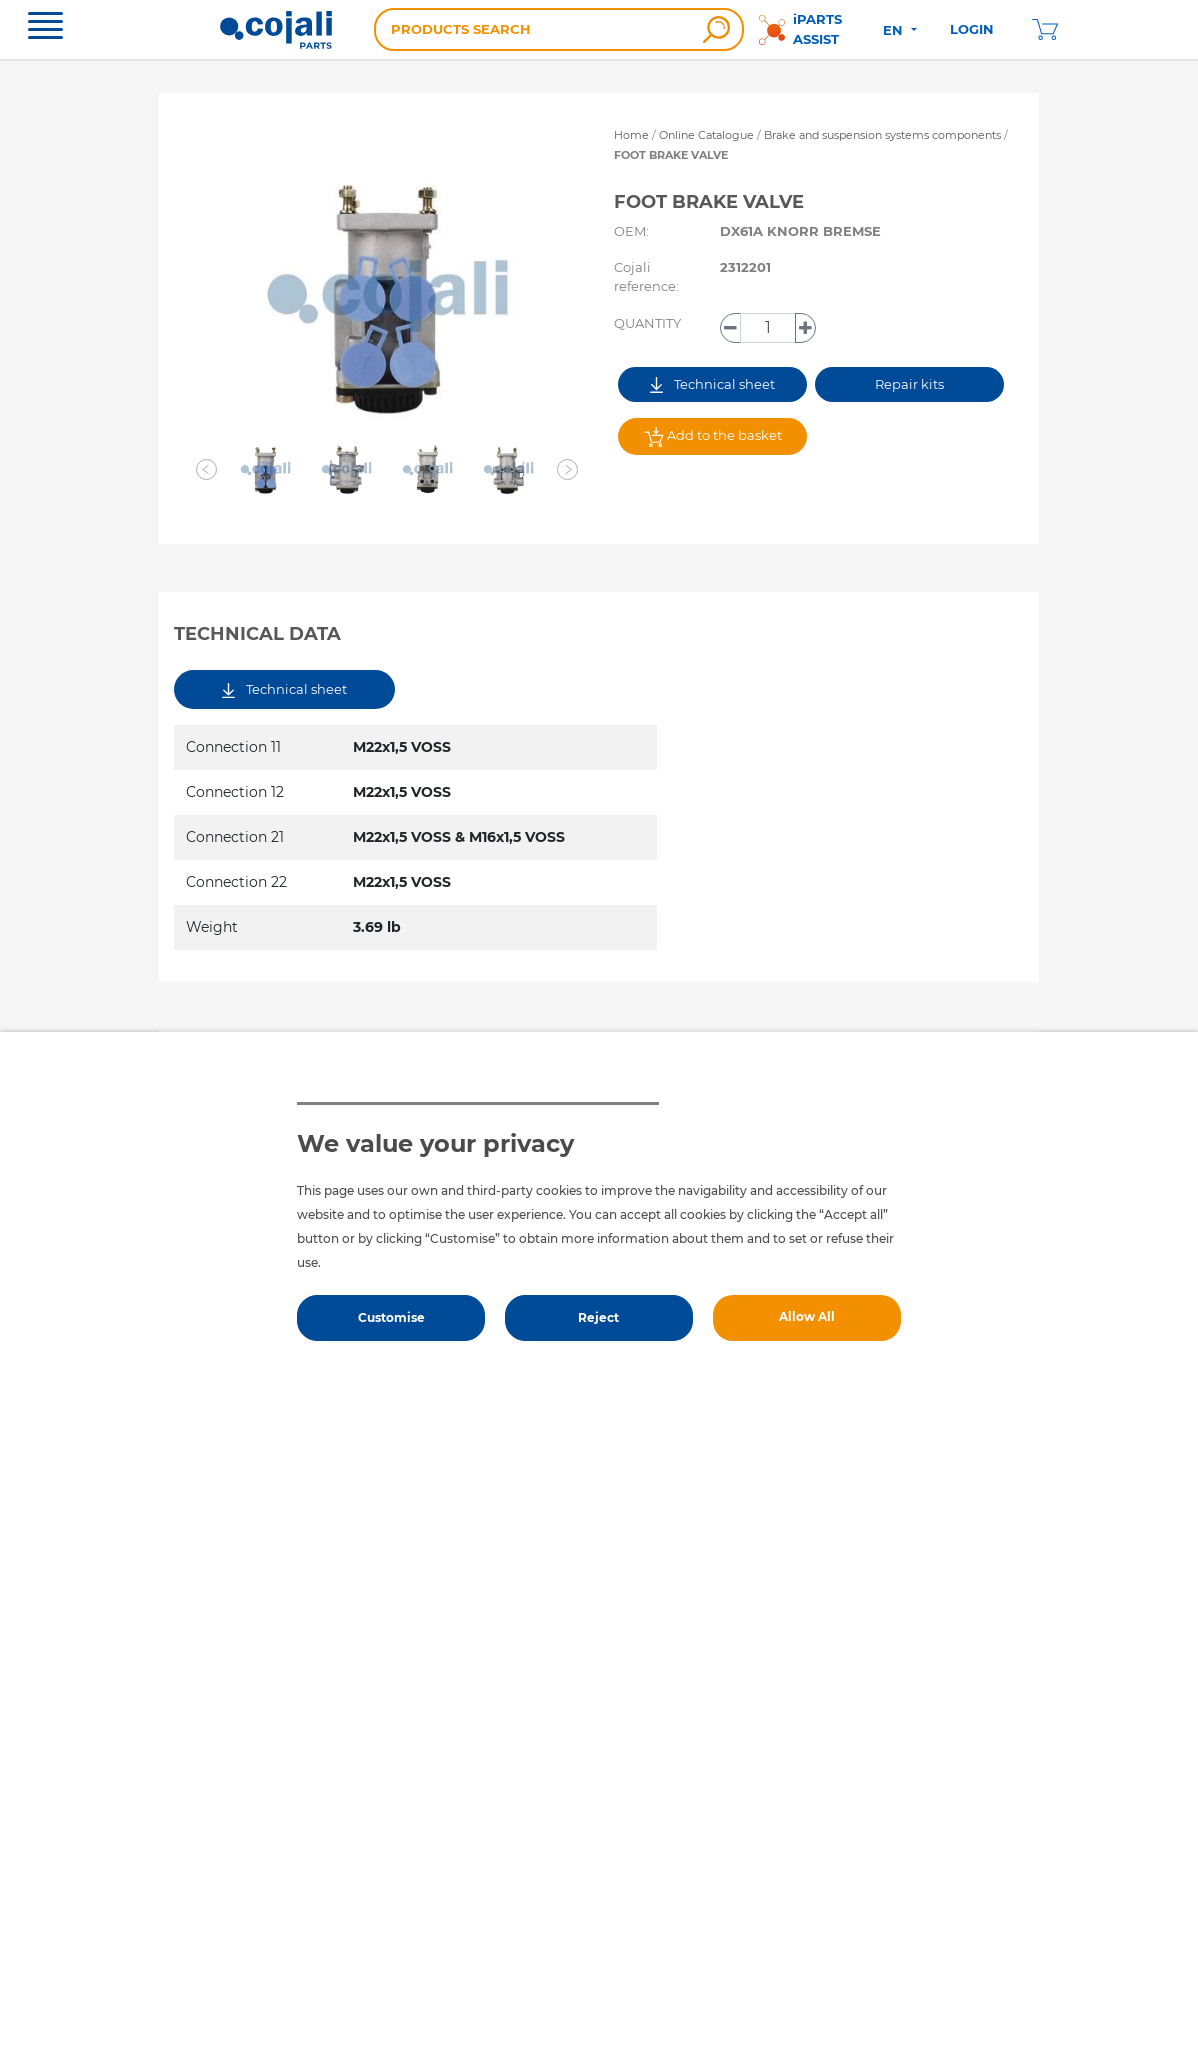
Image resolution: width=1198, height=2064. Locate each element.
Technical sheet (712, 384)
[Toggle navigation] (45, 28)
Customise (391, 1317)
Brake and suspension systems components (884, 135)
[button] (207, 470)
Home (631, 135)
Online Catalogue (706, 135)
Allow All (807, 1316)
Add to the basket (713, 437)
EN (895, 30)
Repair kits (909, 384)
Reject (598, 1317)
